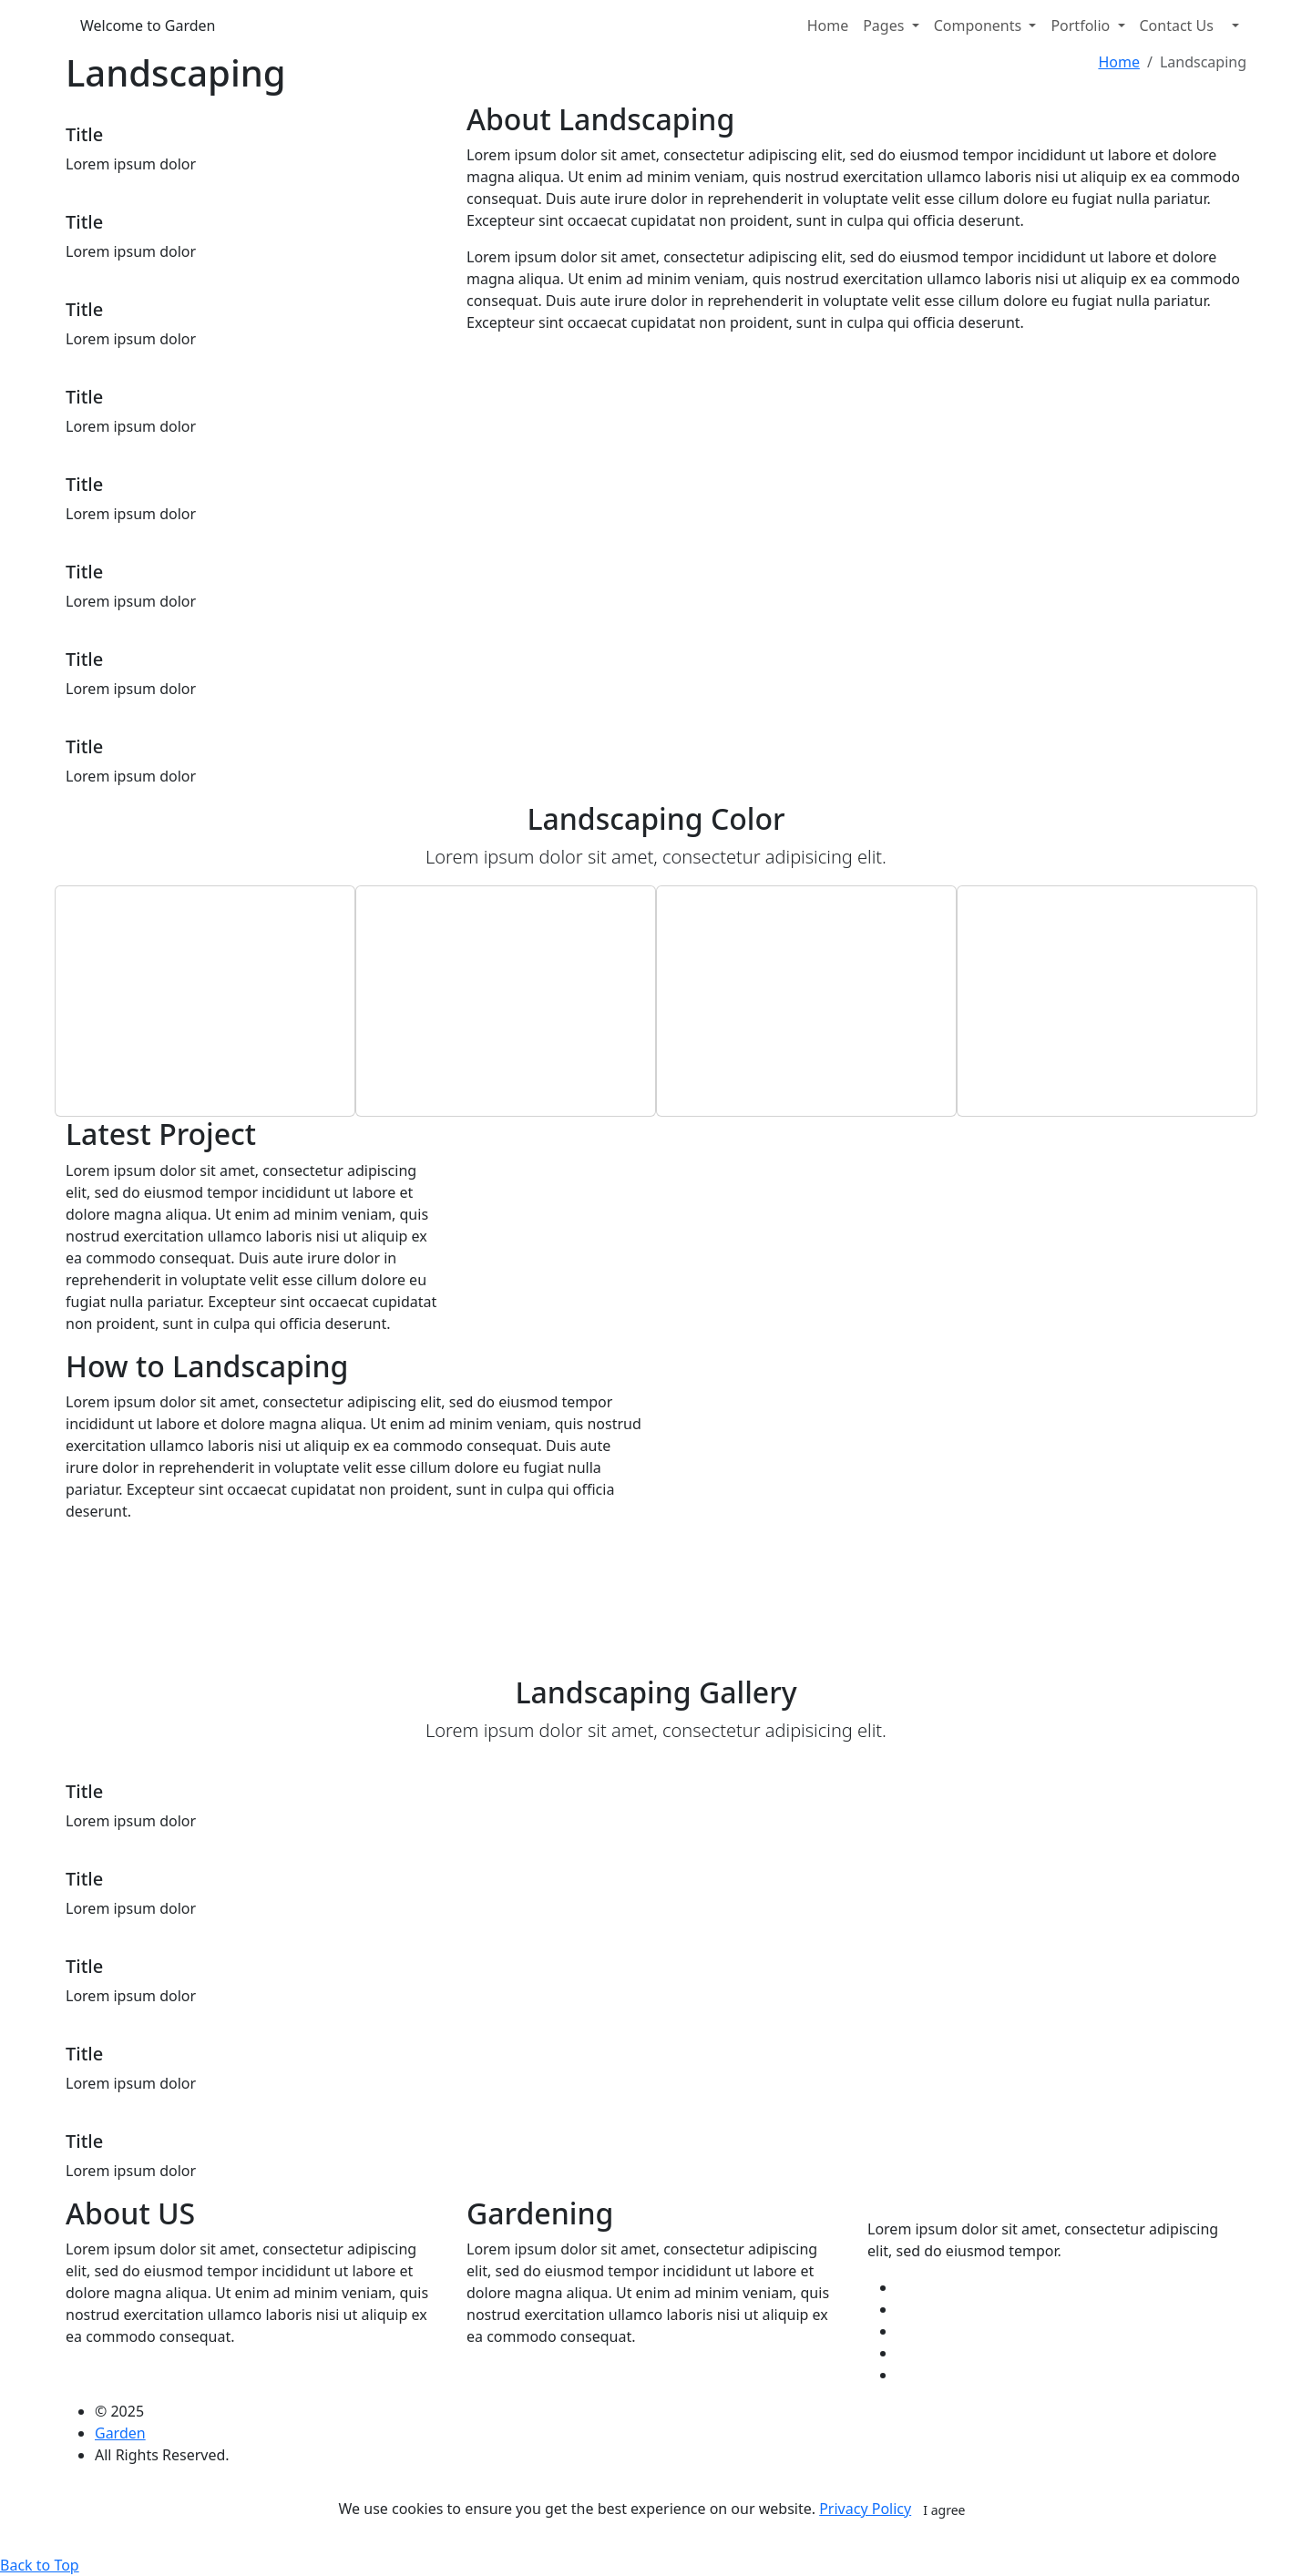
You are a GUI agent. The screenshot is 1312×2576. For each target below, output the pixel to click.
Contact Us (1177, 25)
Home (828, 25)
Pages (885, 25)
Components (980, 25)
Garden (120, 2433)
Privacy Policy (865, 2509)
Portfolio (1082, 25)
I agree (944, 2510)
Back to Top (39, 2565)
